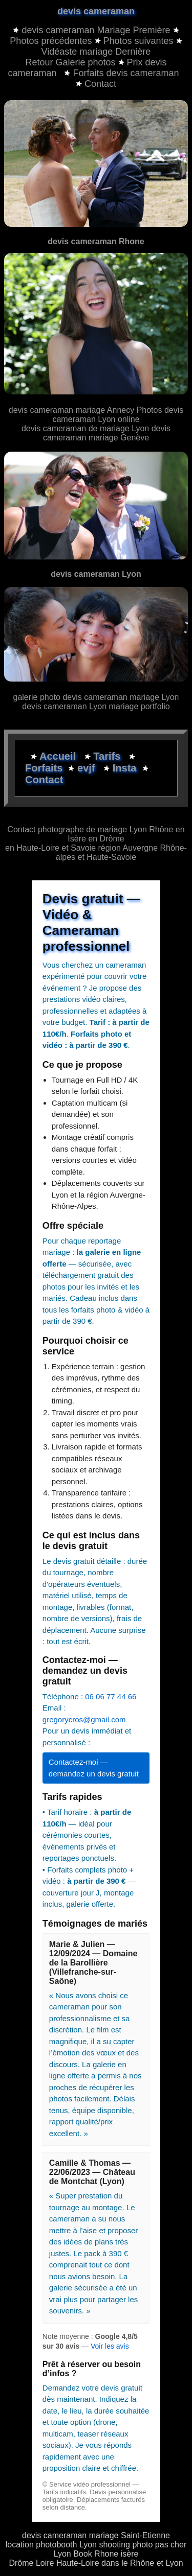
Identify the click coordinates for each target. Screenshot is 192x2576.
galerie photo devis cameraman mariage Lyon (96, 697)
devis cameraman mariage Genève (106, 433)
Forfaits (45, 768)
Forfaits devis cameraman (121, 73)
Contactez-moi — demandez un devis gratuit (94, 1768)
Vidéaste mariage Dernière (96, 51)
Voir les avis (110, 2346)
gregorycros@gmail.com (84, 1719)
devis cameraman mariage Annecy (71, 410)
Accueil (59, 756)
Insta (125, 768)
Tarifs (108, 756)
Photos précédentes (51, 41)
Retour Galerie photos (70, 62)
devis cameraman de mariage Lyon (87, 428)
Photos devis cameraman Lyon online (117, 415)
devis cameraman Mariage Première (96, 30)
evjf (87, 768)
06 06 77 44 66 (110, 1696)
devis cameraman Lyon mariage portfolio (95, 706)
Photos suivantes (138, 41)
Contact (96, 84)
